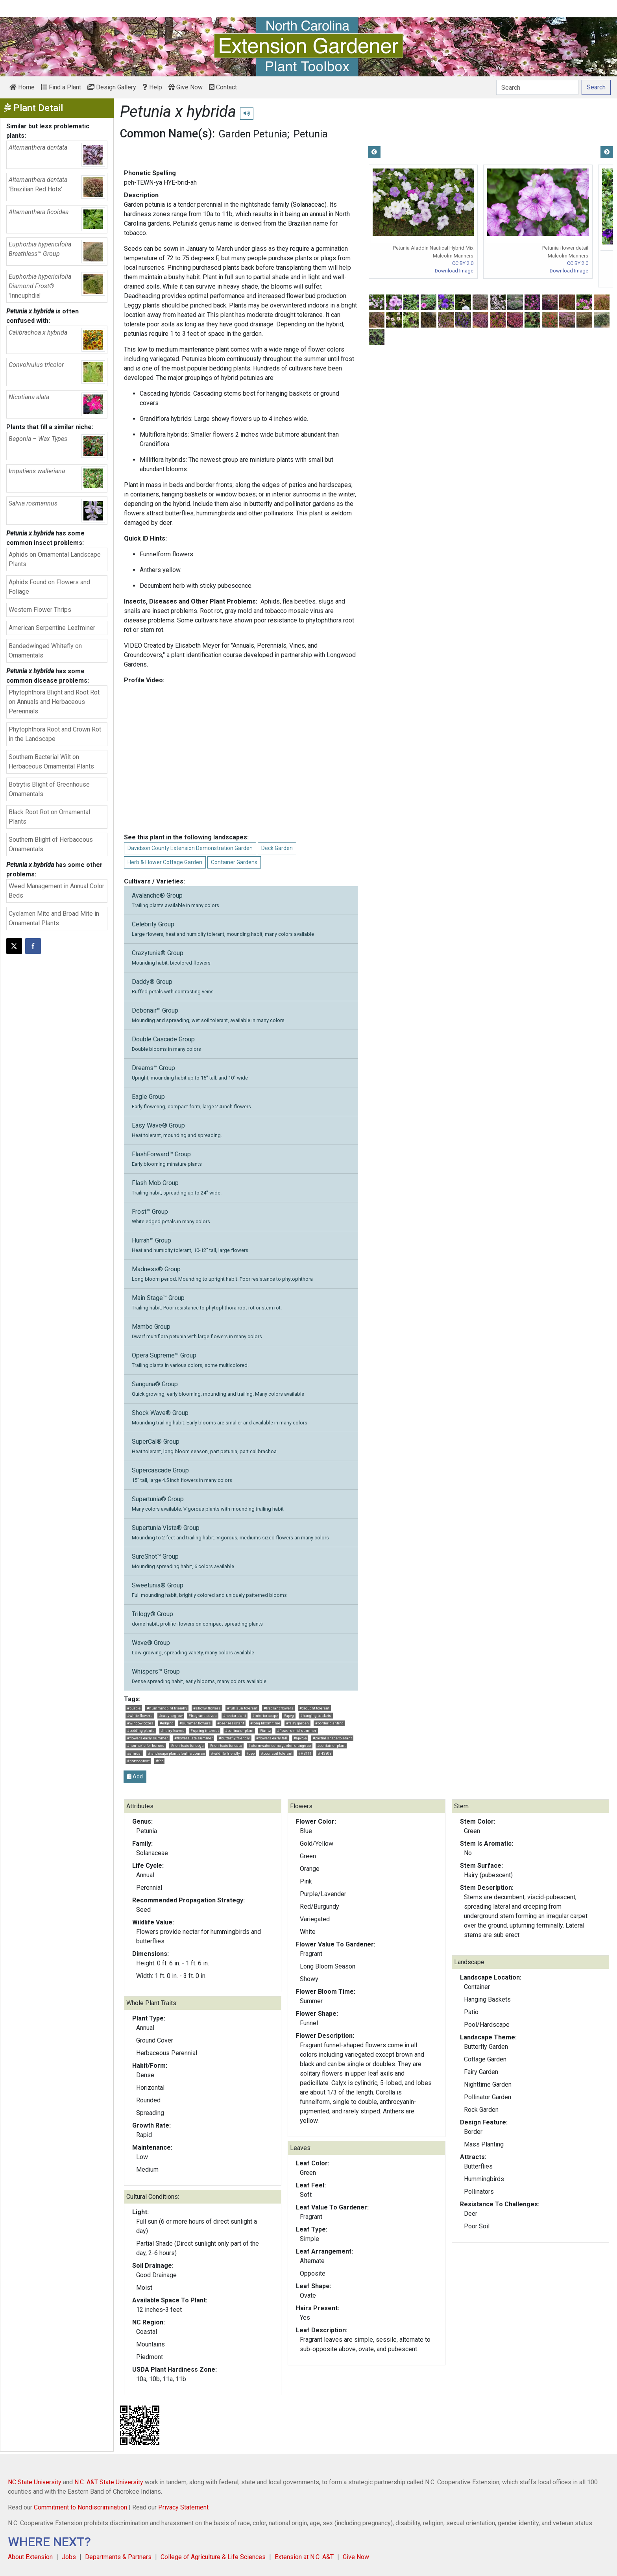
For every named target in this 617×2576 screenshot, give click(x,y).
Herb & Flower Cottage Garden (164, 862)
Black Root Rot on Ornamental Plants (49, 816)
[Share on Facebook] (33, 946)
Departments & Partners (118, 2557)
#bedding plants (141, 1730)
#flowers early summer (147, 1738)
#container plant (331, 1745)
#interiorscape (265, 1715)
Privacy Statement (183, 2507)
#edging (167, 1723)
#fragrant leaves (202, 1715)
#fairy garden (297, 1723)
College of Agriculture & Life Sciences (213, 2557)
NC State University (34, 2482)
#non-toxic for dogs (187, 1745)
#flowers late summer (193, 1738)
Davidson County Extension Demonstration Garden (190, 848)
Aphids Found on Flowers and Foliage (49, 586)
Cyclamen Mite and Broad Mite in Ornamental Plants (54, 918)
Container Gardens (234, 862)
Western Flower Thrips (40, 609)
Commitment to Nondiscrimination (80, 2507)
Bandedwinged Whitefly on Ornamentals (45, 650)
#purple (133, 1708)
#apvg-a (300, 1738)
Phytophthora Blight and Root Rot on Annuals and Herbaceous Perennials (54, 702)
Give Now (185, 87)
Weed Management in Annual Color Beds (56, 890)
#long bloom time (265, 1723)
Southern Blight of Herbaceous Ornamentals (51, 844)
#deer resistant (230, 1723)
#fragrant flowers (279, 1708)
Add (135, 1776)
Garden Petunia (252, 134)
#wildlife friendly (225, 1753)
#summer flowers (195, 1723)
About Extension (30, 2557)
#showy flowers (207, 1708)
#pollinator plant (239, 1730)
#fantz (265, 1730)
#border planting (329, 1723)
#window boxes (140, 1723)
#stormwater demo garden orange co (279, 1745)
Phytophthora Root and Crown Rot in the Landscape (55, 734)
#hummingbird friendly (167, 1708)
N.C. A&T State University (108, 2482)
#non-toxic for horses (145, 1745)
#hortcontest (138, 1761)
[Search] (537, 87)
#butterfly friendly (234, 1738)
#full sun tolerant (242, 1708)
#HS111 (305, 1753)
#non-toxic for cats (226, 1745)
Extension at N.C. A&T (304, 2557)
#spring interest (204, 1730)
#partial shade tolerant (332, 1738)
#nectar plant (234, 1715)
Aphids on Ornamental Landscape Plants (55, 559)
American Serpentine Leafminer (52, 627)
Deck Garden (277, 848)
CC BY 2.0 (462, 263)
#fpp (159, 1761)
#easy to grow (171, 1715)
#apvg (289, 1715)
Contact (223, 87)
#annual (134, 1753)
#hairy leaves (173, 1730)
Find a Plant (61, 87)
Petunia (311, 134)
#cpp (250, 1753)
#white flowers (140, 1715)
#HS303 (324, 1753)
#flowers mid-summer (296, 1730)
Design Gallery (111, 87)
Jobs (69, 2557)
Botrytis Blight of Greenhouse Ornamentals (49, 789)
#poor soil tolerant (276, 1753)
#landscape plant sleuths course (176, 1753)
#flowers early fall (271, 1738)
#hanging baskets (315, 1715)
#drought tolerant (314, 1708)
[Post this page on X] (14, 946)
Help (152, 87)
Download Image (454, 271)
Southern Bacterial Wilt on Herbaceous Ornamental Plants (51, 761)
